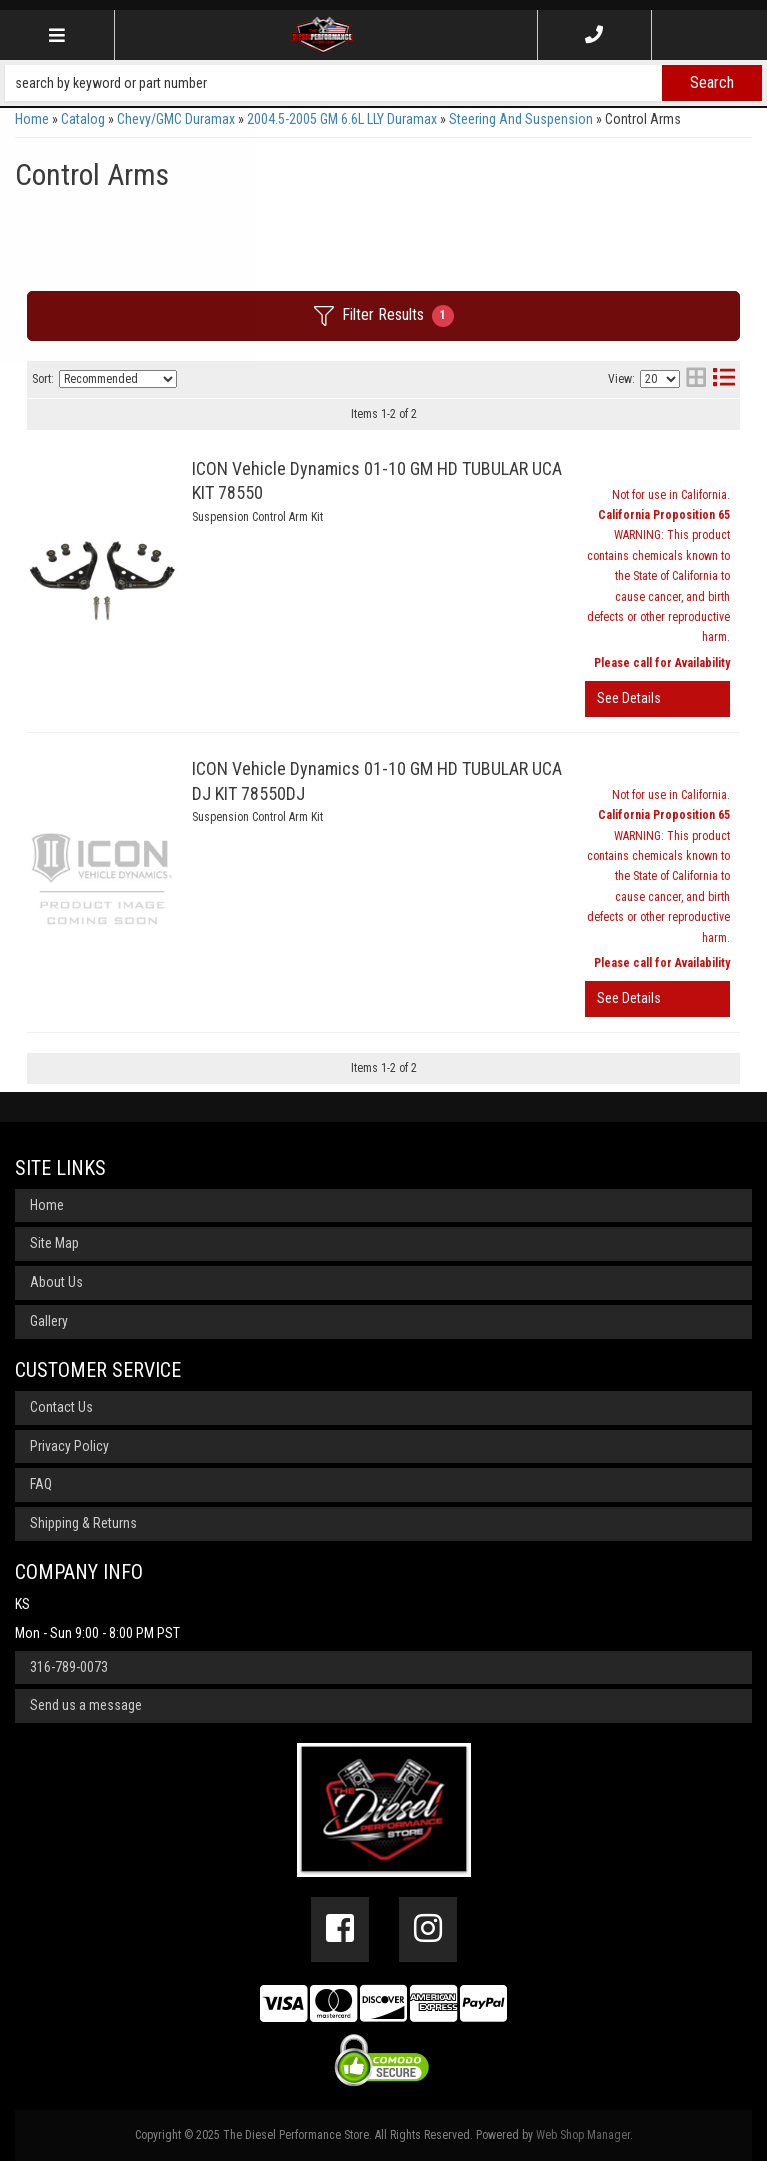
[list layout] (724, 379)
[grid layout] (696, 379)
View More (657, 699)
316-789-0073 (69, 1667)
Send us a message (86, 1705)
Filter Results (384, 316)
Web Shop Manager (583, 2135)
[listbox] (118, 379)
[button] (383, 83)
